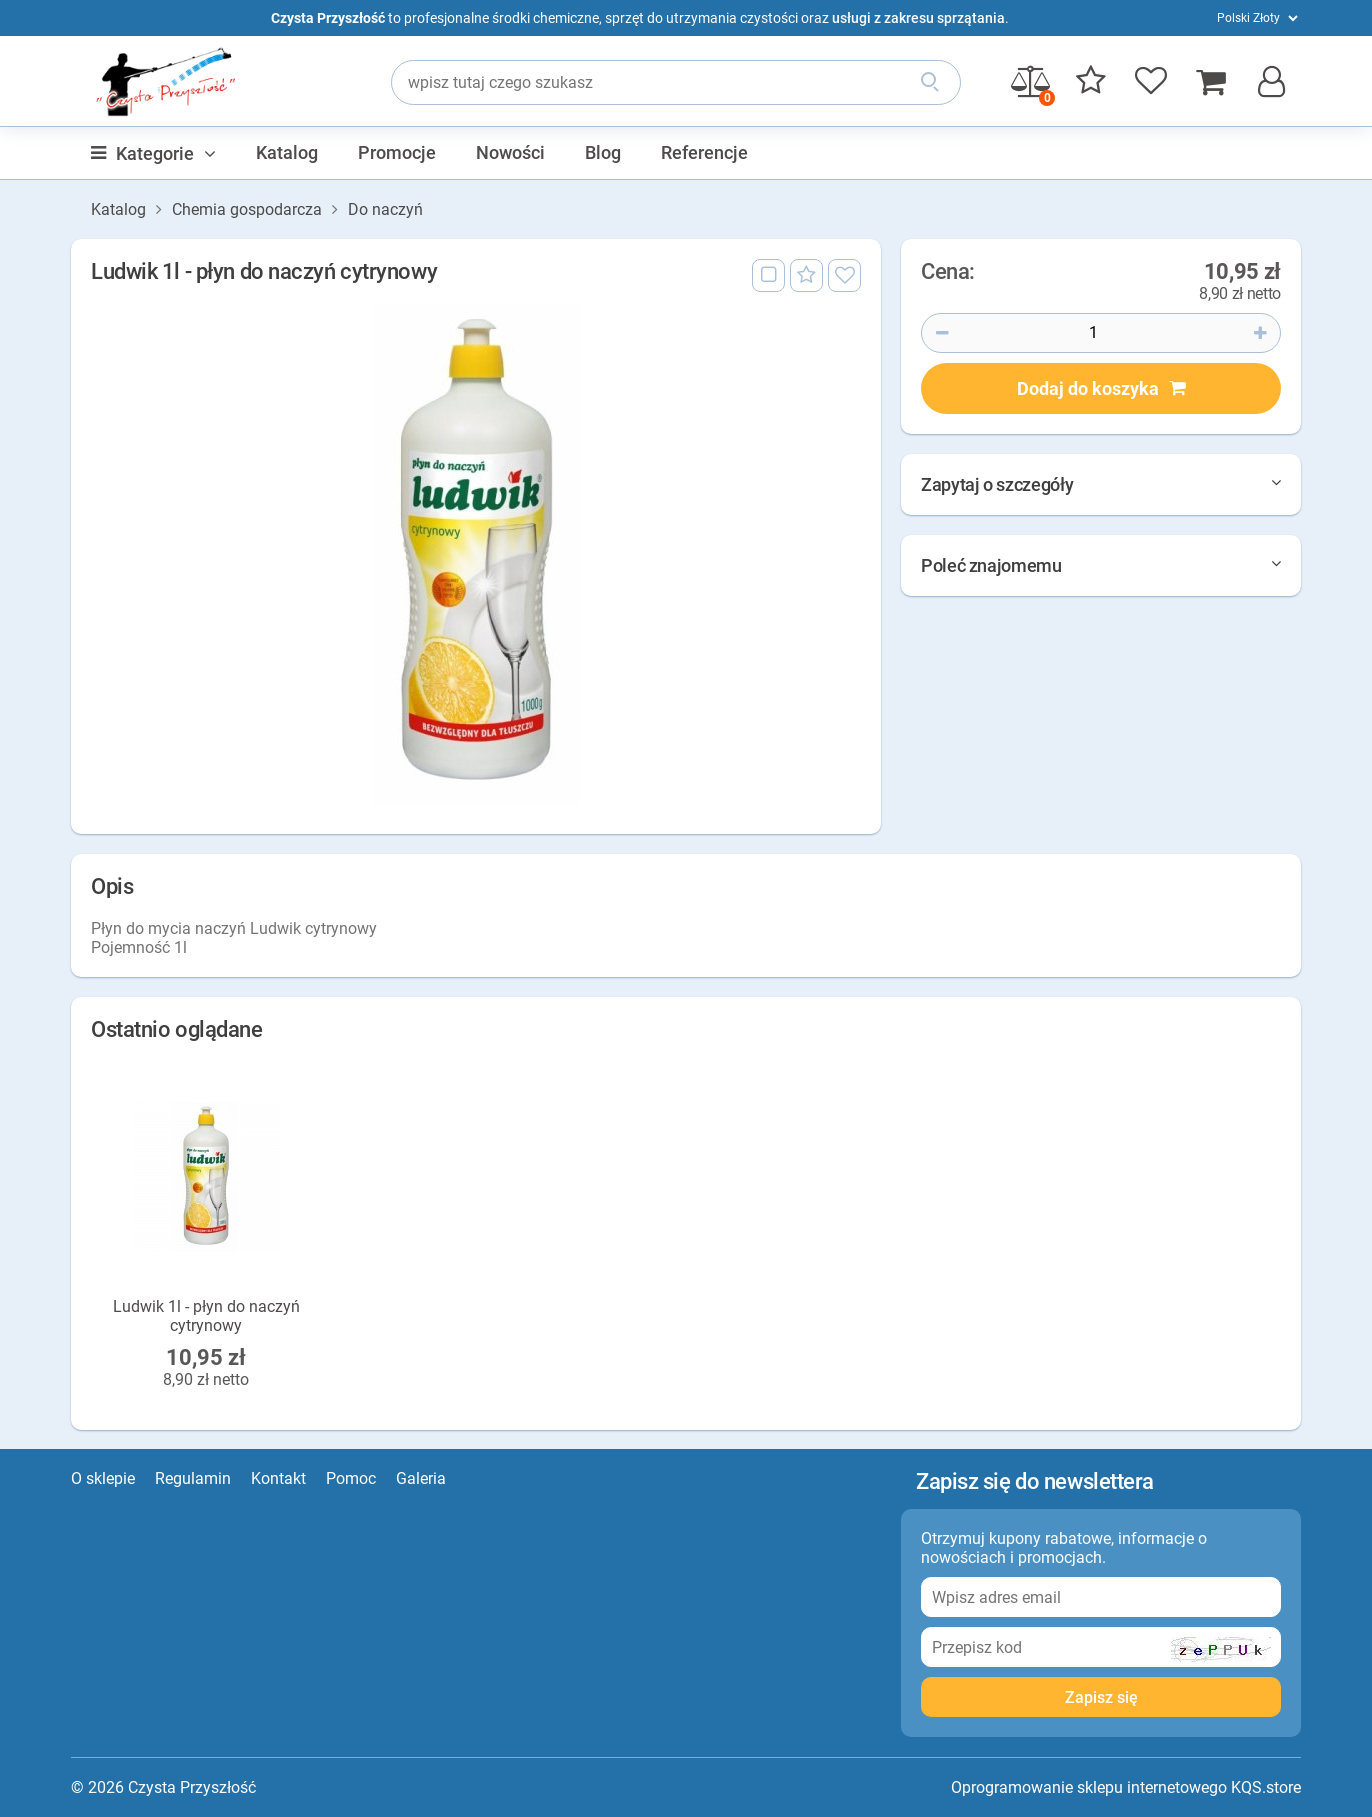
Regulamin (193, 1478)
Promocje (397, 152)
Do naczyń (385, 209)
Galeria (421, 1478)
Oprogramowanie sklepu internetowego (1089, 1787)
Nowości (510, 152)
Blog (603, 152)
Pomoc (351, 1478)
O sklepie (103, 1478)
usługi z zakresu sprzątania (918, 18)
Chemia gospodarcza (247, 209)
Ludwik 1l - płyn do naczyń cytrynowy (206, 1315)
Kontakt (278, 1478)
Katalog (287, 152)
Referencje (704, 152)
